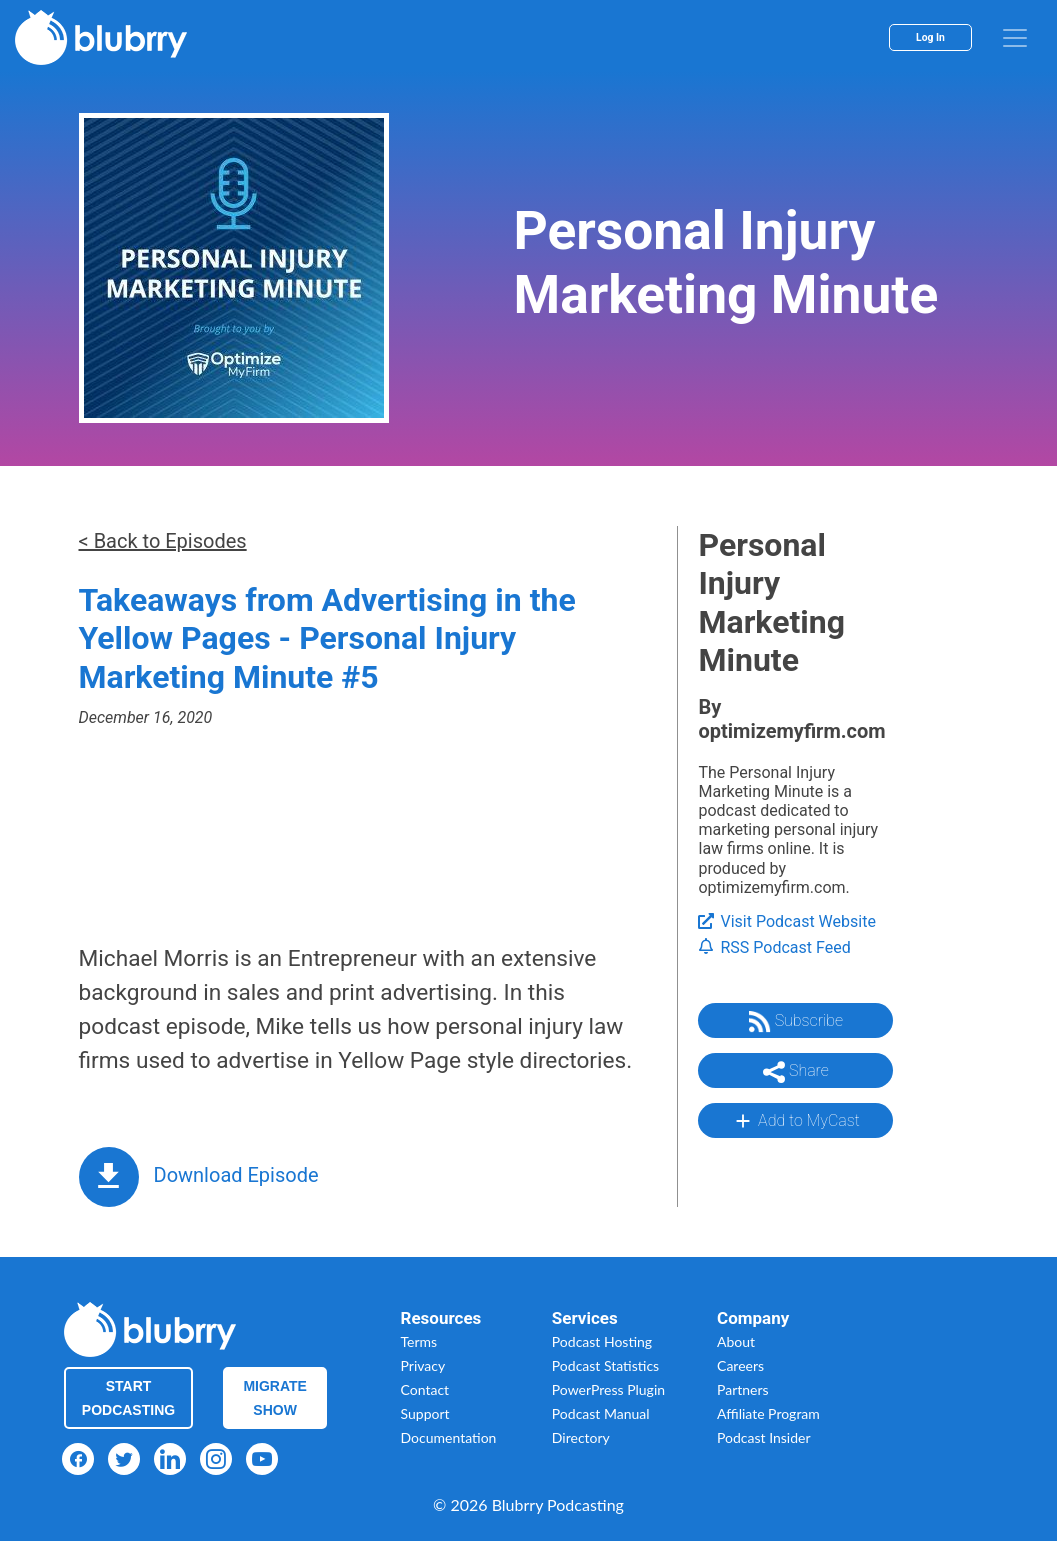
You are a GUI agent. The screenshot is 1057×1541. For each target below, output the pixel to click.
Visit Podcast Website (786, 921)
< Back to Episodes (163, 541)
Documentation (449, 1437)
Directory (581, 1437)
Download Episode (236, 1175)
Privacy (423, 1365)
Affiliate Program (768, 1413)
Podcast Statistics (605, 1365)
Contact (425, 1389)
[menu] (1015, 38)
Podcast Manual (601, 1413)
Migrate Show (275, 1398)
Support (425, 1413)
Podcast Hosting (602, 1341)
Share (796, 1072)
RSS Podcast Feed (774, 947)
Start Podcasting (128, 1398)
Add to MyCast (795, 1121)
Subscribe (796, 1022)
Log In (930, 37)
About (736, 1341)
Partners (743, 1389)
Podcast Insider (764, 1437)
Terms (419, 1341)
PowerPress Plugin (608, 1389)
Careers (740, 1365)
